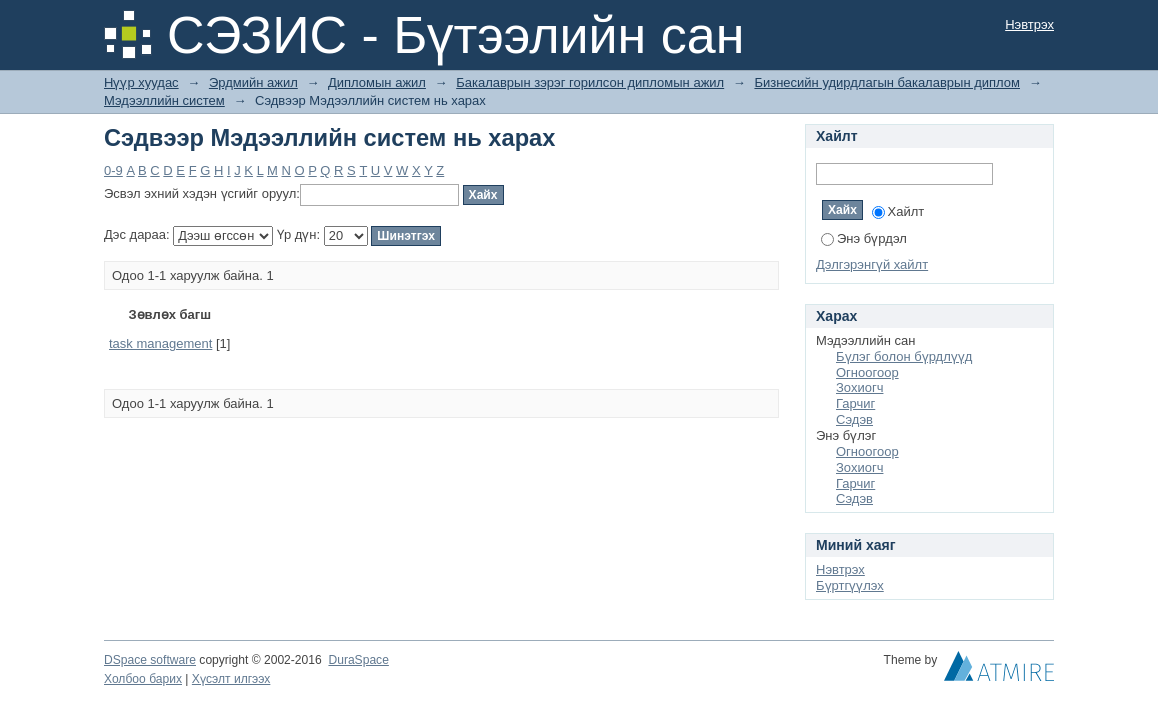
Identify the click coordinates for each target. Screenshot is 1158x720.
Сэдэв (854, 419)
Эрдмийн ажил (253, 82)
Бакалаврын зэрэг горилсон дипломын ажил (590, 82)
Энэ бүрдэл (864, 238)
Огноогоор (867, 372)
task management (160, 343)
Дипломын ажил (377, 82)
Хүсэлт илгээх (231, 679)
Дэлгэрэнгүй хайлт (872, 264)
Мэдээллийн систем (164, 100)
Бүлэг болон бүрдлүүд (904, 356)
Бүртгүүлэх (850, 585)
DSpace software (150, 660)
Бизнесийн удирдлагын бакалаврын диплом (887, 82)
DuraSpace (358, 660)
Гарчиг (855, 403)
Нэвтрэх (1029, 24)
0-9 (113, 170)
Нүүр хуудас (141, 82)
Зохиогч (859, 387)
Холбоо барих (143, 679)
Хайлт (898, 211)
